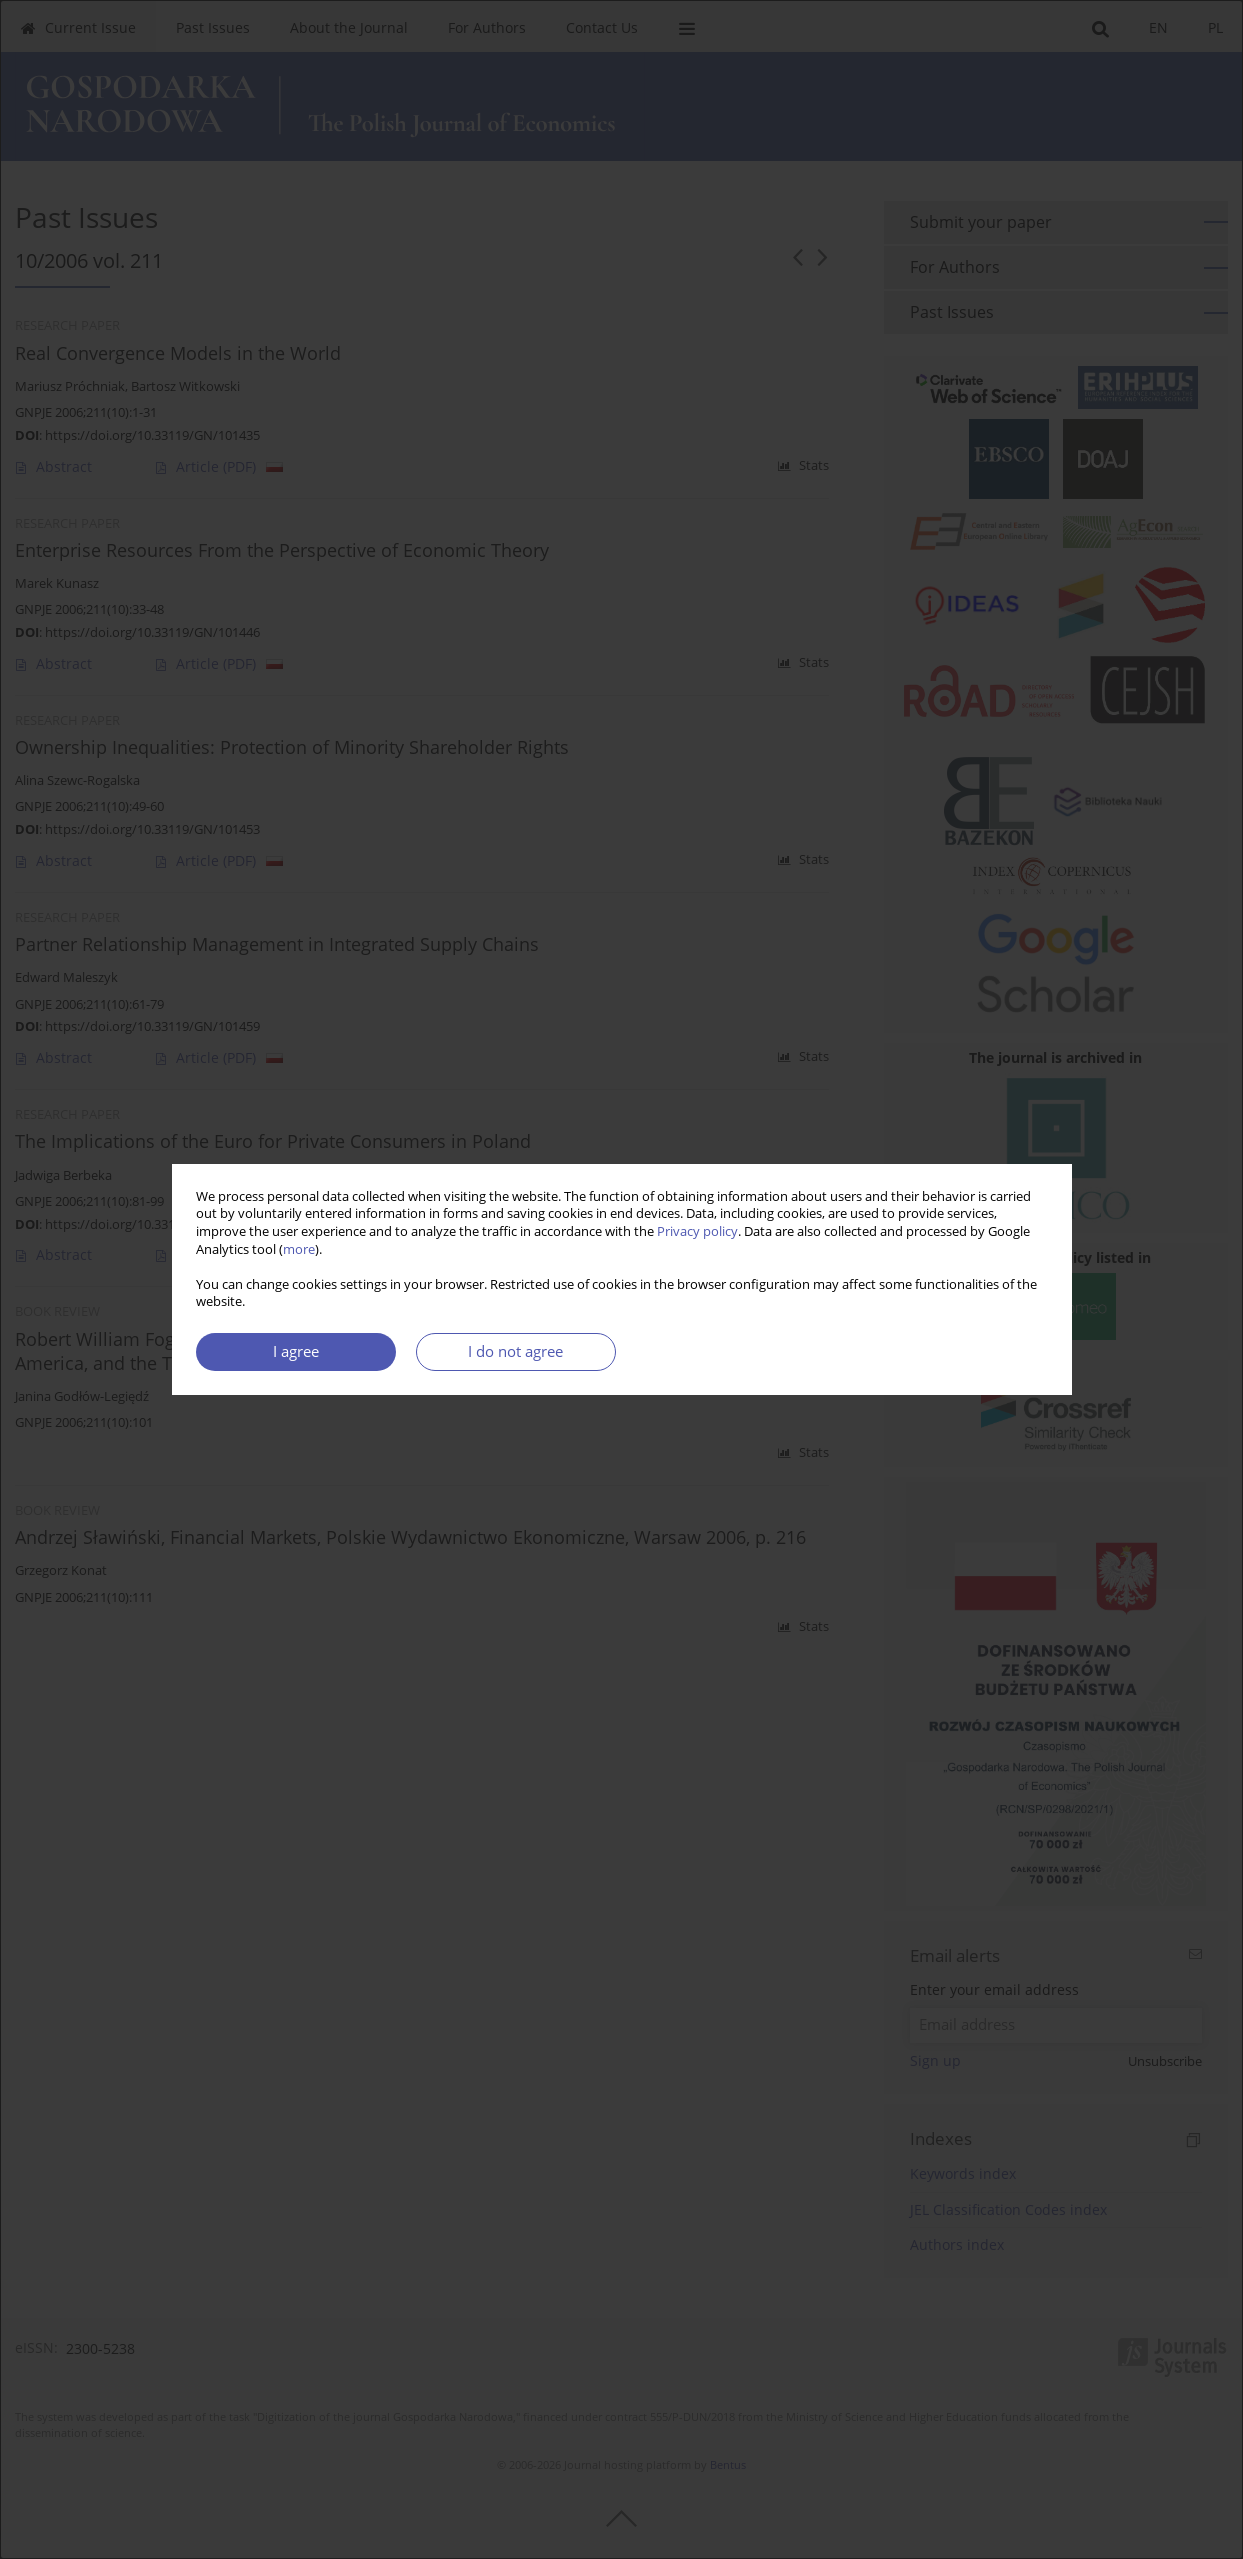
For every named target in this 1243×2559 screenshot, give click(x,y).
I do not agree (515, 1351)
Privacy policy (697, 1231)
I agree (296, 1351)
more (299, 1249)
